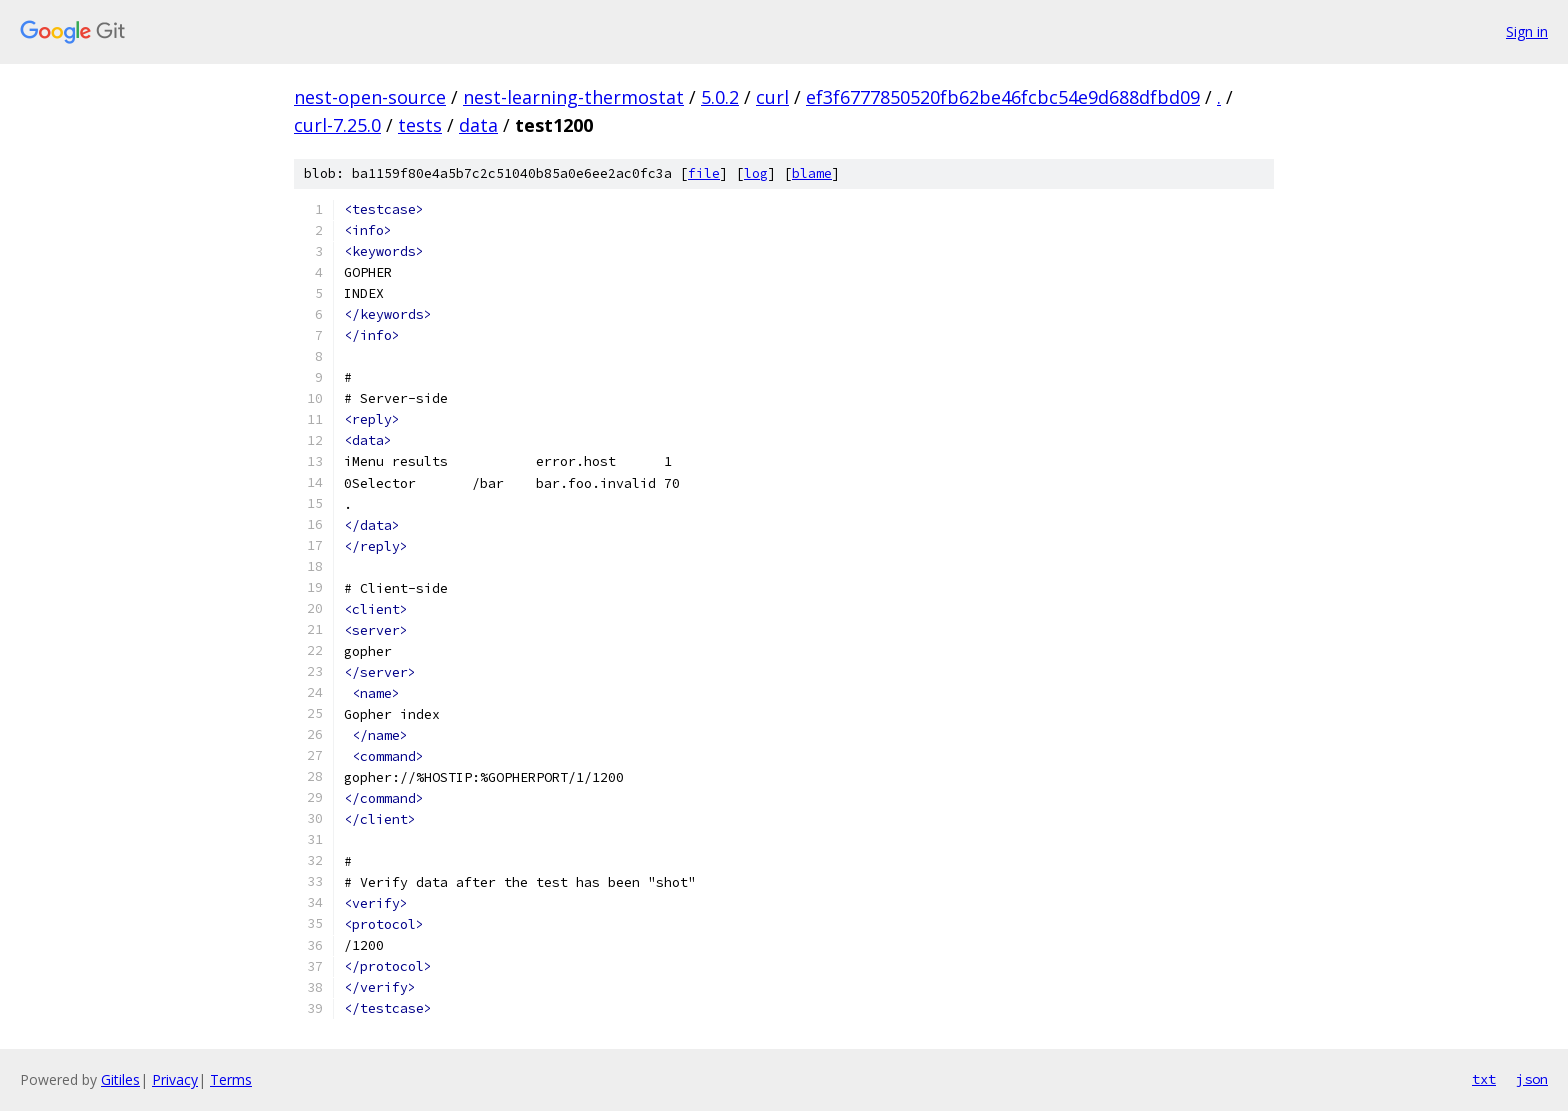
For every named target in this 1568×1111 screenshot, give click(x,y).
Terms (231, 1079)
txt (1484, 1079)
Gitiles (120, 1079)
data (478, 125)
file (704, 173)
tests (420, 125)
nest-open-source (370, 97)
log (756, 173)
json (1532, 1079)
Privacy (175, 1079)
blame (812, 173)
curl (772, 97)
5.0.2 (720, 97)
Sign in (1527, 31)
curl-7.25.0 (337, 125)
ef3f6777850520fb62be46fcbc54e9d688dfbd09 (1003, 97)
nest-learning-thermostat (573, 97)
